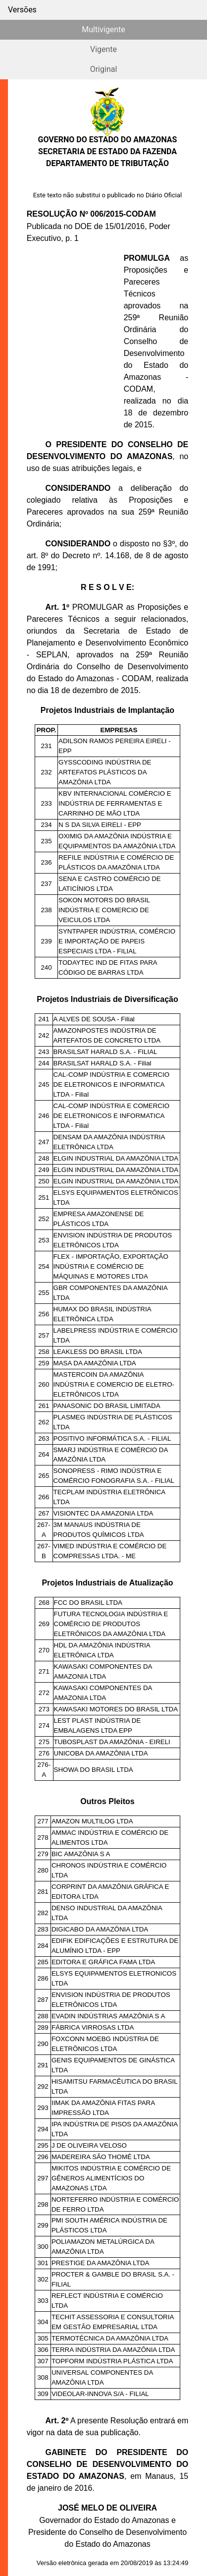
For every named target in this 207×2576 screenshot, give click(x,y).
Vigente (103, 49)
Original (103, 69)
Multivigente (103, 29)
